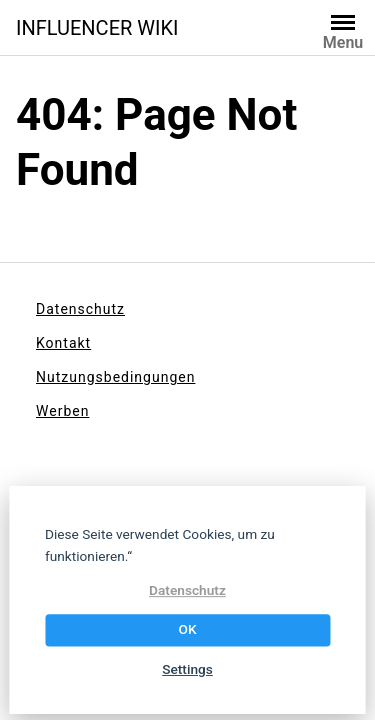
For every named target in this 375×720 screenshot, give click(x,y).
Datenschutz (80, 309)
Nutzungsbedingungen (115, 377)
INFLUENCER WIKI (97, 28)
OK (187, 630)
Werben (62, 411)
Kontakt (63, 343)
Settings (187, 669)
